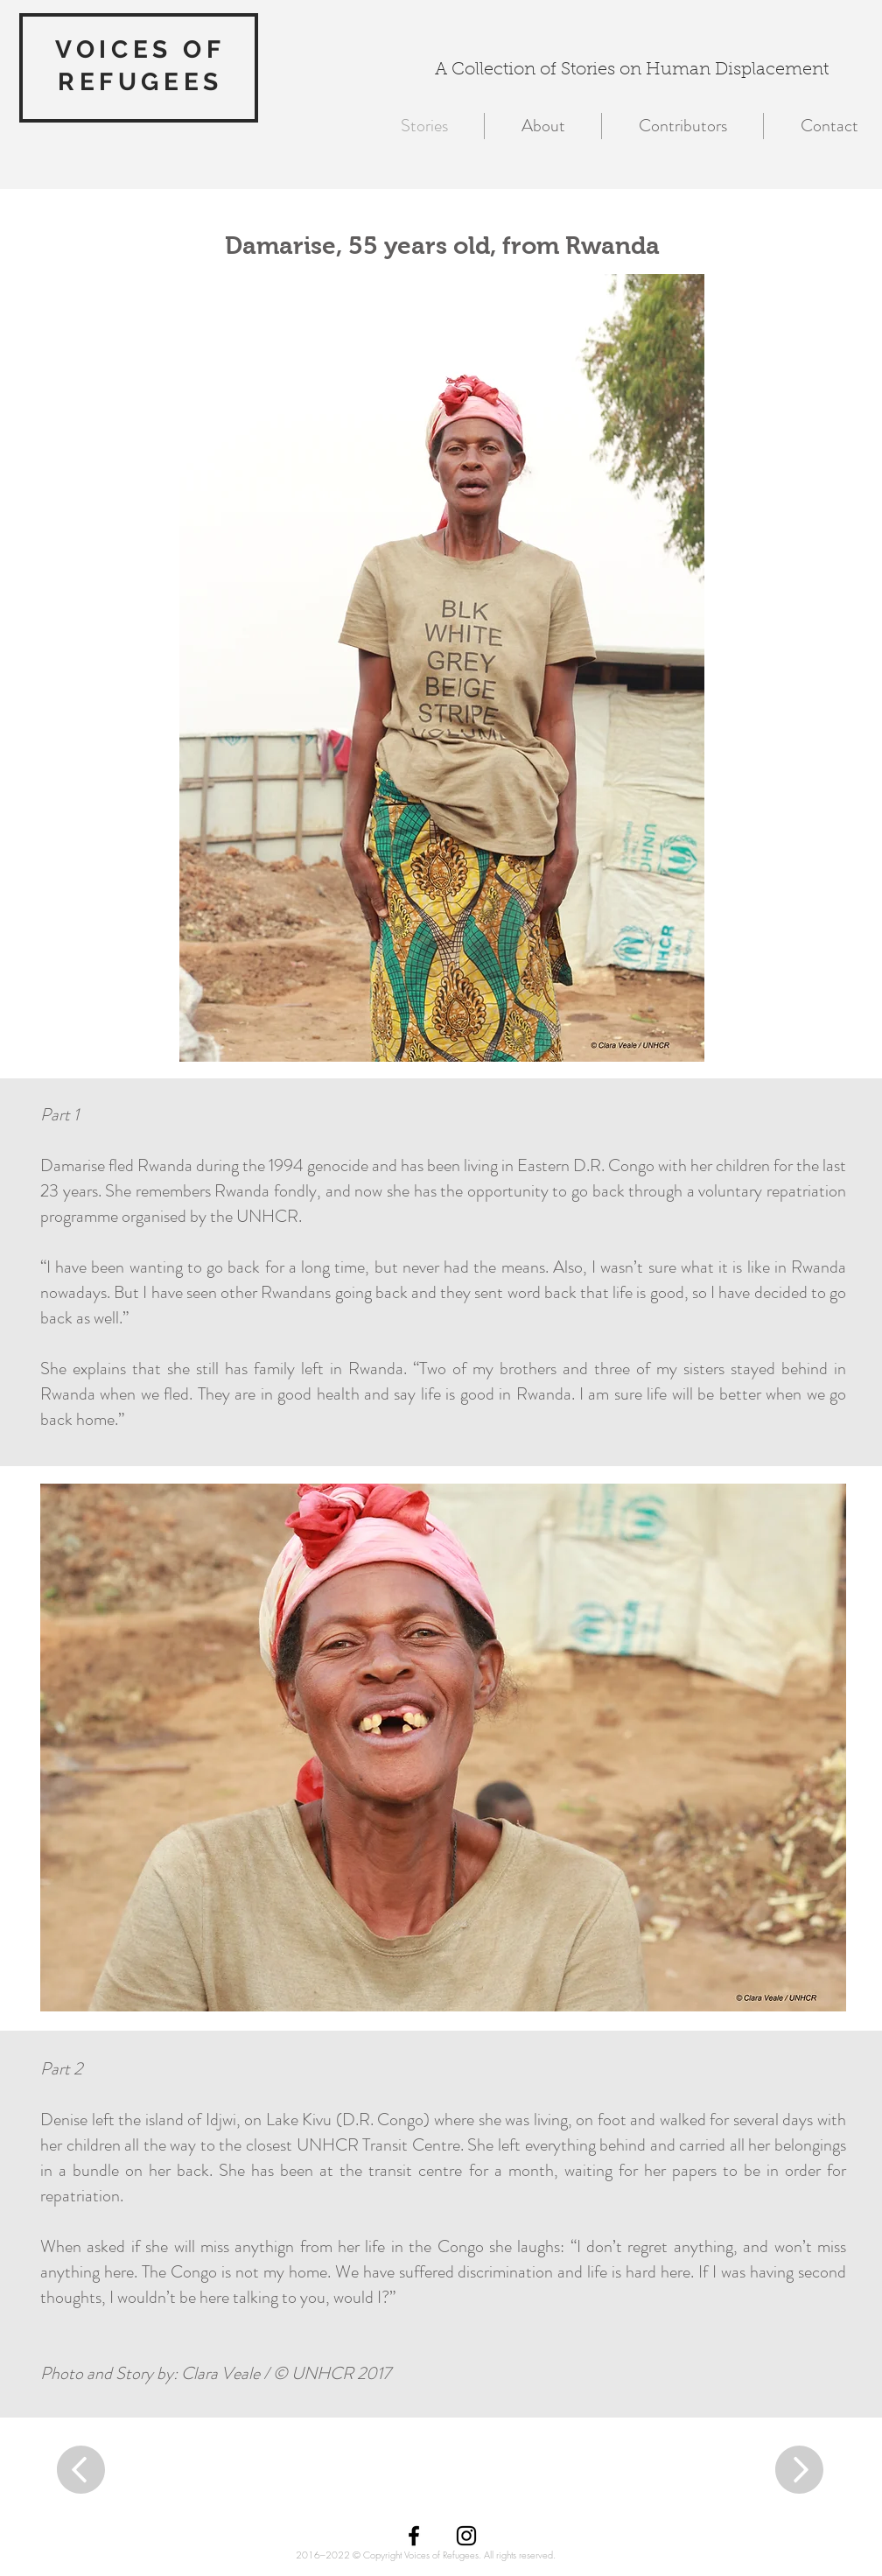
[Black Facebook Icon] (414, 2536)
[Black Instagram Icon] (466, 2536)
